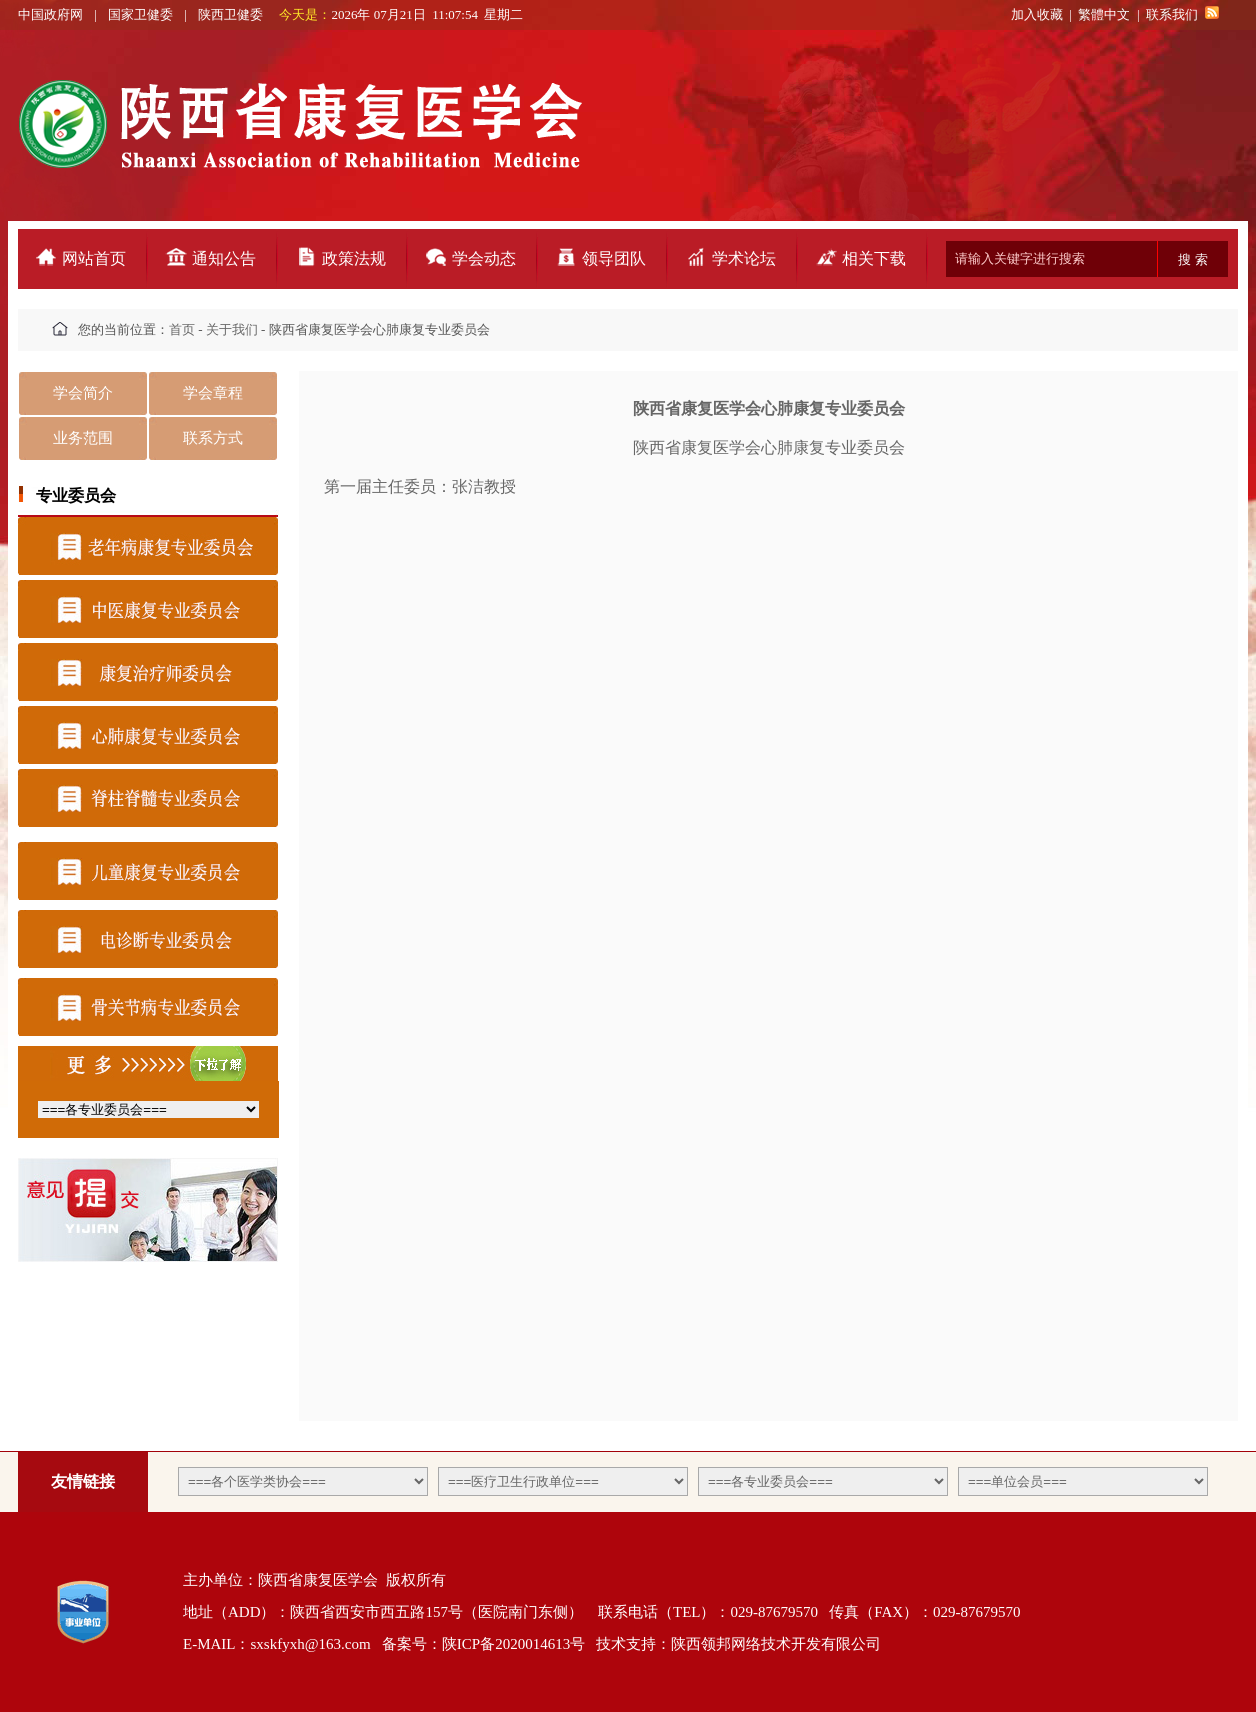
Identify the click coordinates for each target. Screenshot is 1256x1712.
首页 (182, 329)
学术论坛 (744, 258)
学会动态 (484, 258)
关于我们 (232, 329)
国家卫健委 (140, 14)
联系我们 (1172, 14)
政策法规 (354, 258)
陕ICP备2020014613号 (513, 1644)
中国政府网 (52, 14)
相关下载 (874, 258)
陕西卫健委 (232, 14)
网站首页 (94, 258)
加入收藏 (1037, 14)
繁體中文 (1104, 14)
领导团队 (614, 258)
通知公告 (224, 258)
